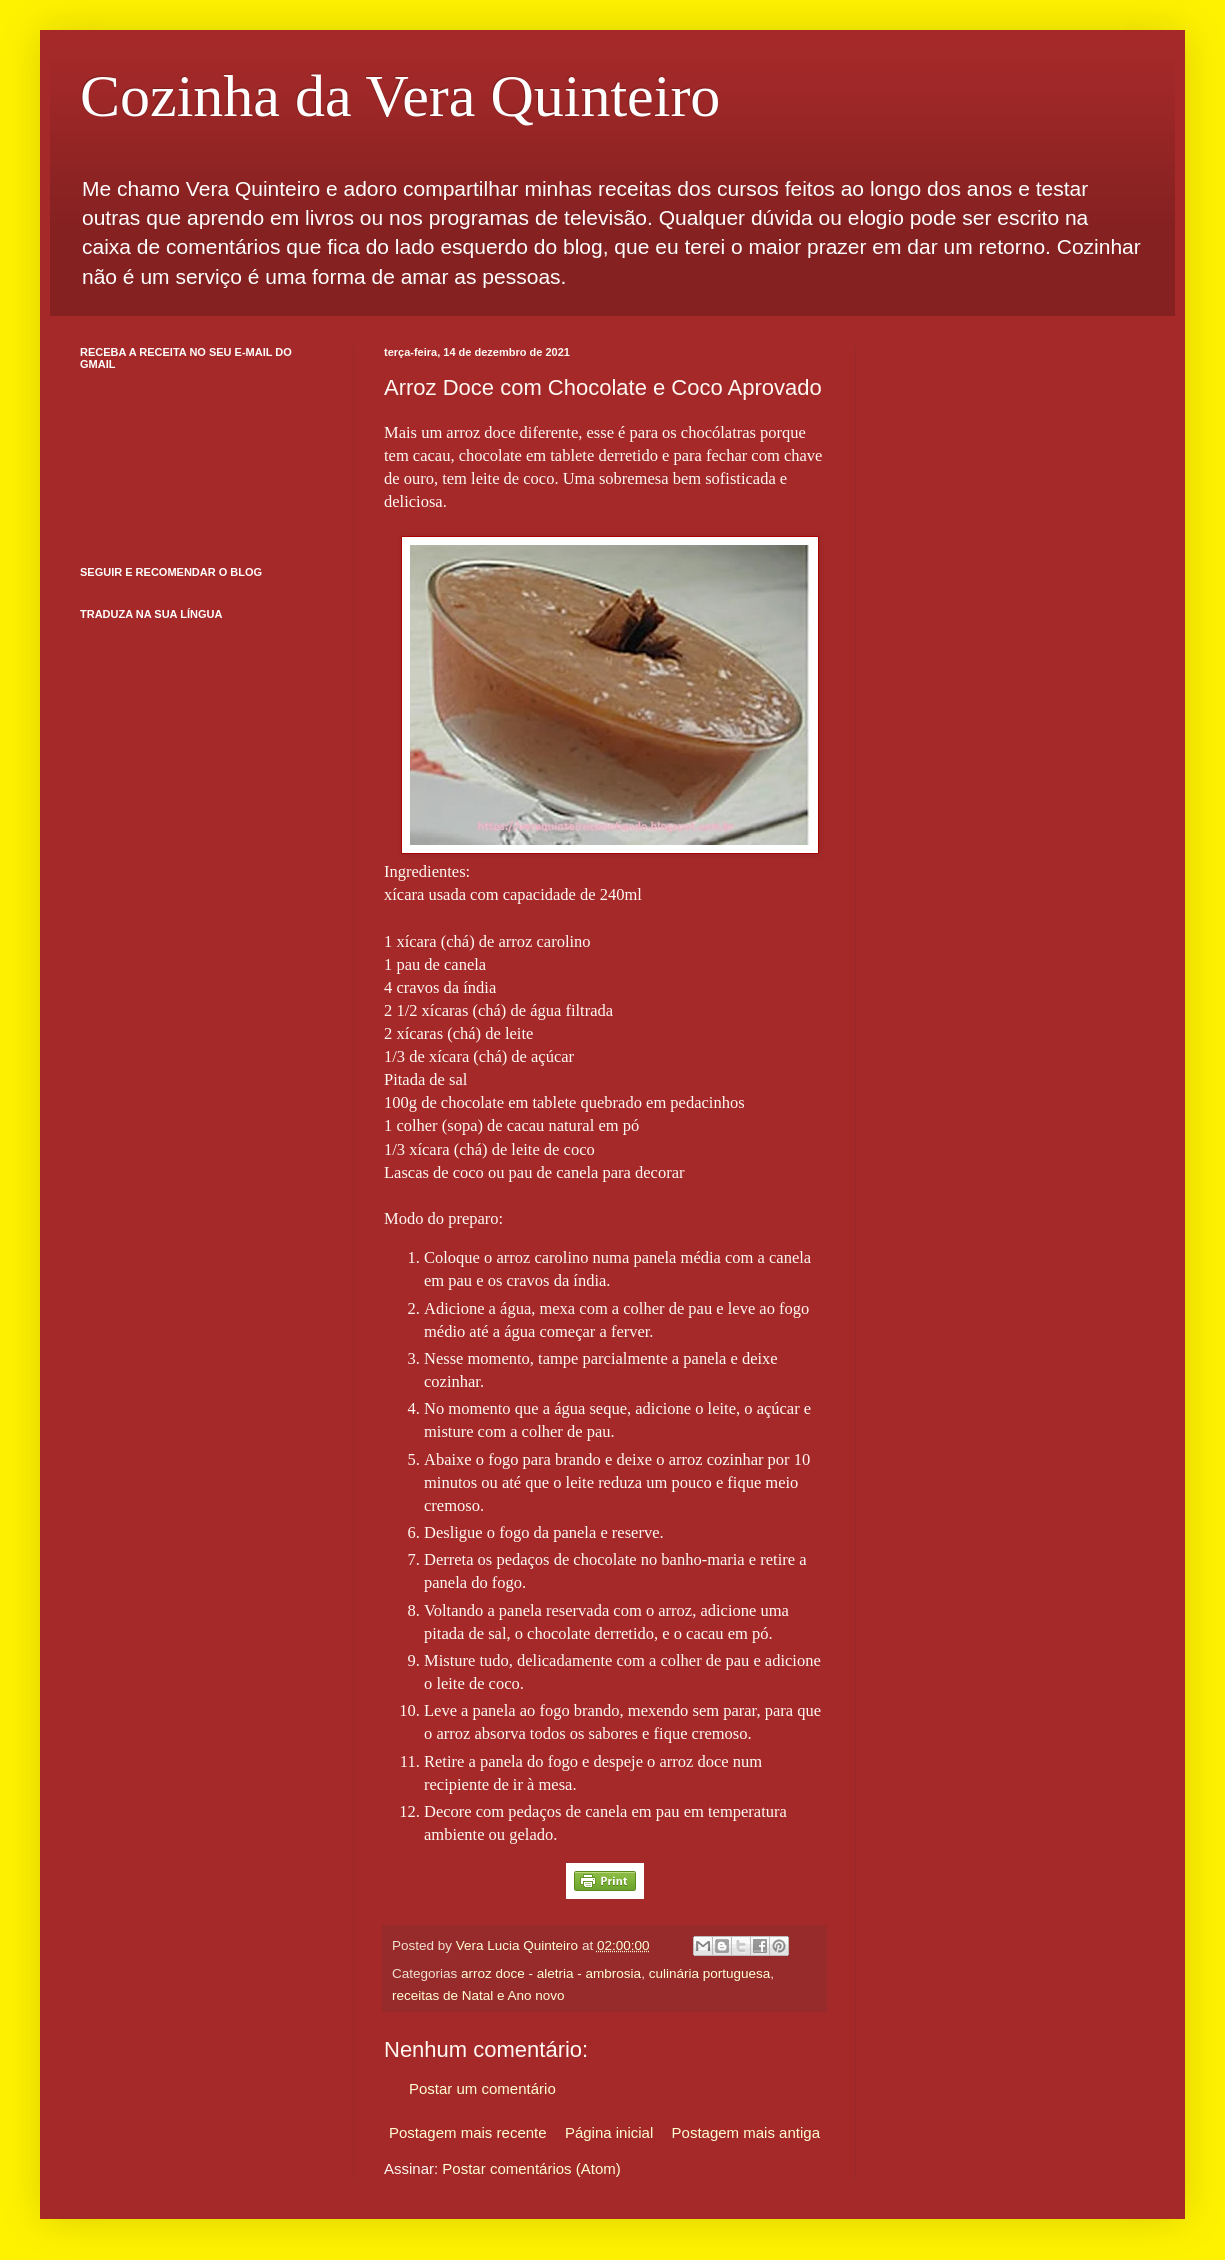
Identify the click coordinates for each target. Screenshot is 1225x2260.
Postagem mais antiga (746, 2132)
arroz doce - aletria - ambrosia (551, 1973)
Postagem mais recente (468, 2132)
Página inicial (609, 2132)
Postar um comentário (482, 2088)
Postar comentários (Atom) (531, 2168)
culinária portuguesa (710, 1973)
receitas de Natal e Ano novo (478, 1995)
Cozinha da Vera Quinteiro (400, 96)
